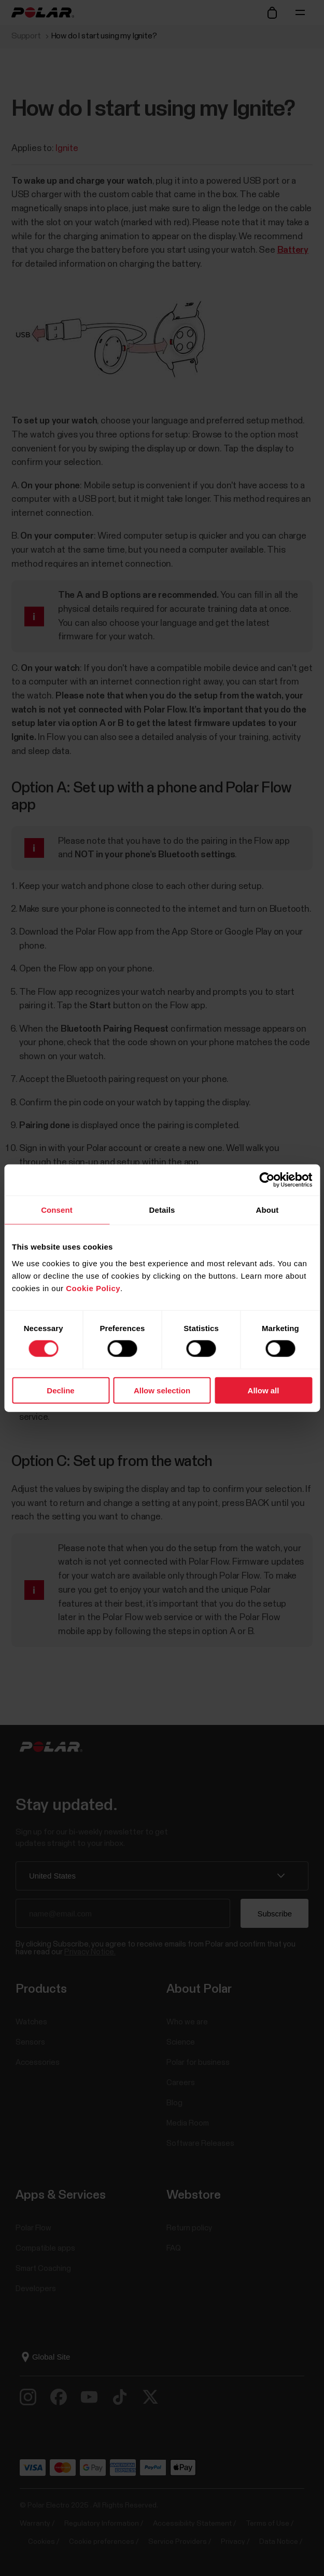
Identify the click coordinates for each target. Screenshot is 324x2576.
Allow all (263, 1390)
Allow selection (162, 1390)
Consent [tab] (57, 1209)
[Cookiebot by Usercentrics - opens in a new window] (266, 1180)
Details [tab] (162, 1209)
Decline (60, 1390)
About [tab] (267, 1209)
